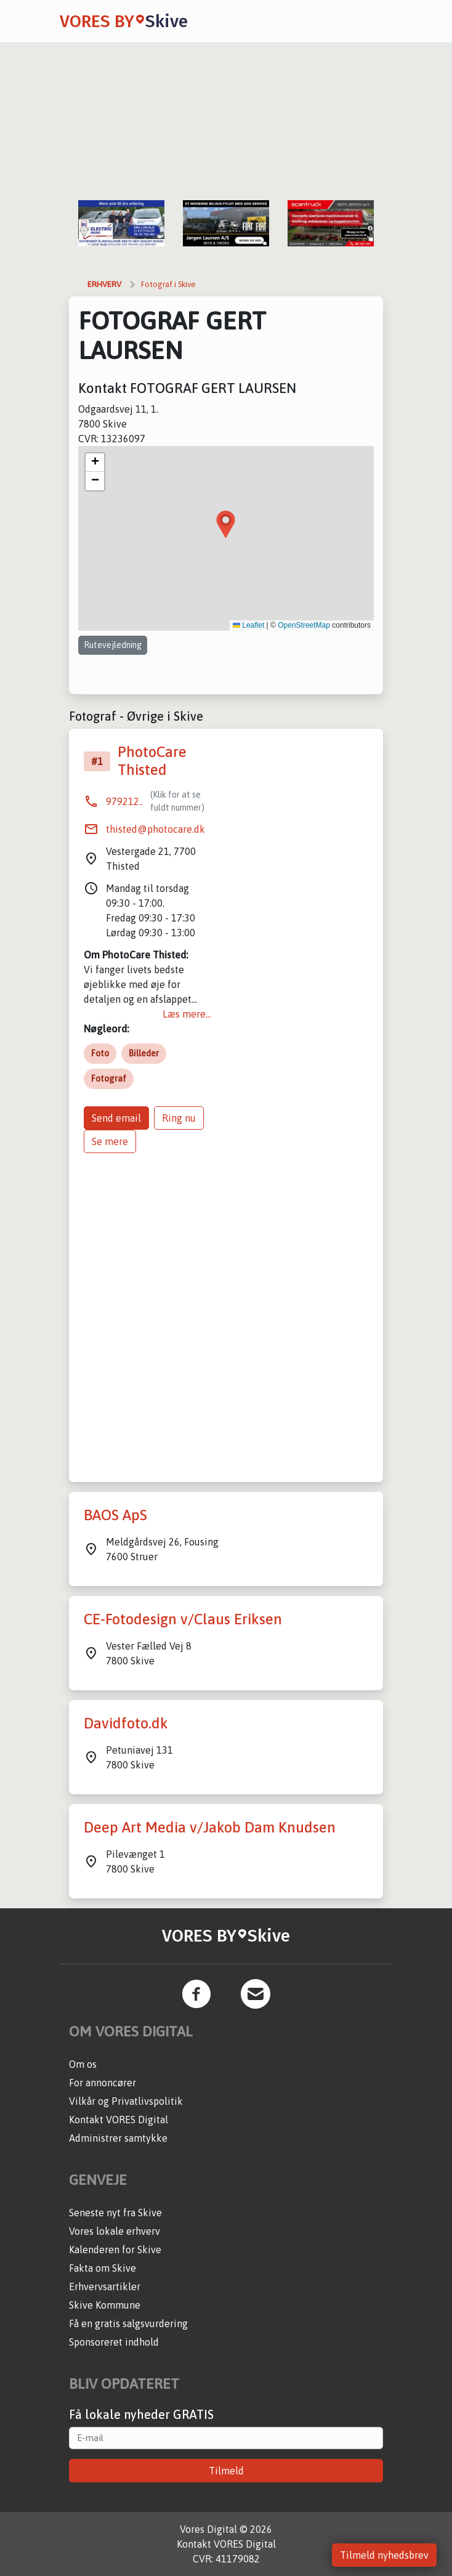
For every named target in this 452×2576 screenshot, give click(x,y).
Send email (116, 1118)
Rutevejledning (113, 645)
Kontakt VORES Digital (118, 2119)
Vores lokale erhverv (114, 2231)
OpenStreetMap (304, 625)
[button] (225, 524)
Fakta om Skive (102, 2268)
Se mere (110, 1141)
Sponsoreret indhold (114, 2341)
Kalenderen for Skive (115, 2249)
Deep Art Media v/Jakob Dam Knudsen (210, 1827)
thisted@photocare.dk (155, 829)
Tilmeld (226, 2470)
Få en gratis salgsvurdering (128, 2323)
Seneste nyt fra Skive (115, 2212)
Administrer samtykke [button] (118, 2138)
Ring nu (179, 1118)
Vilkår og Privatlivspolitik (126, 2101)
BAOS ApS (115, 1515)
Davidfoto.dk (126, 1723)
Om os (83, 2064)
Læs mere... (187, 1013)
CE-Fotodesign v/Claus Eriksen (183, 1619)
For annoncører (102, 2082)
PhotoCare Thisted (152, 760)
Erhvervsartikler (104, 2286)
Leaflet (248, 625)
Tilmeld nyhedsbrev (384, 2555)
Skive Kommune (104, 2305)
